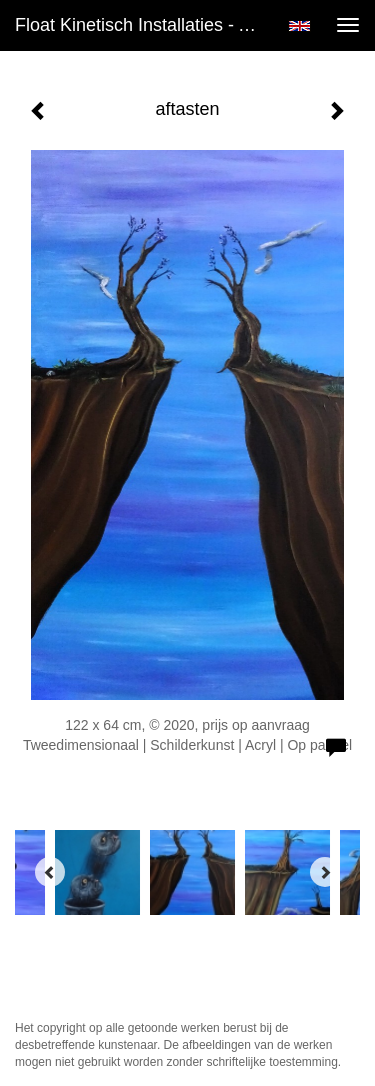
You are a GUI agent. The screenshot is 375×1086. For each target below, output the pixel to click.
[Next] (325, 872)
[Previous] (50, 872)
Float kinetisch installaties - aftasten (143, 25)
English (299, 26)
